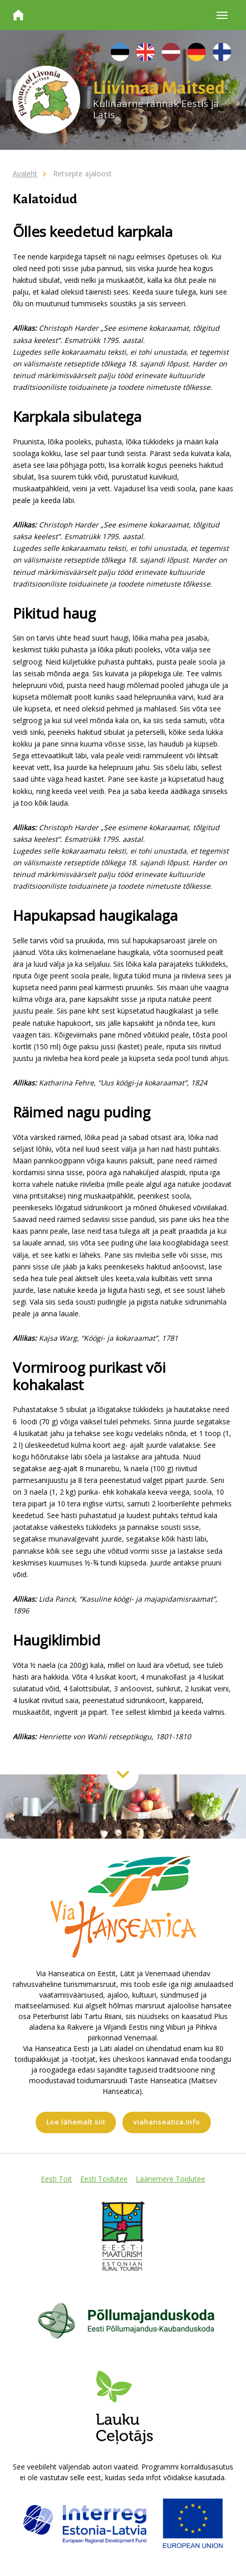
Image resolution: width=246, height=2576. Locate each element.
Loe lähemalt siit (75, 2122)
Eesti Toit (56, 2179)
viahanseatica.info (166, 2122)
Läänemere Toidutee (170, 2179)
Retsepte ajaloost (82, 173)
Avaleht (25, 173)
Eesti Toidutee (104, 2179)
